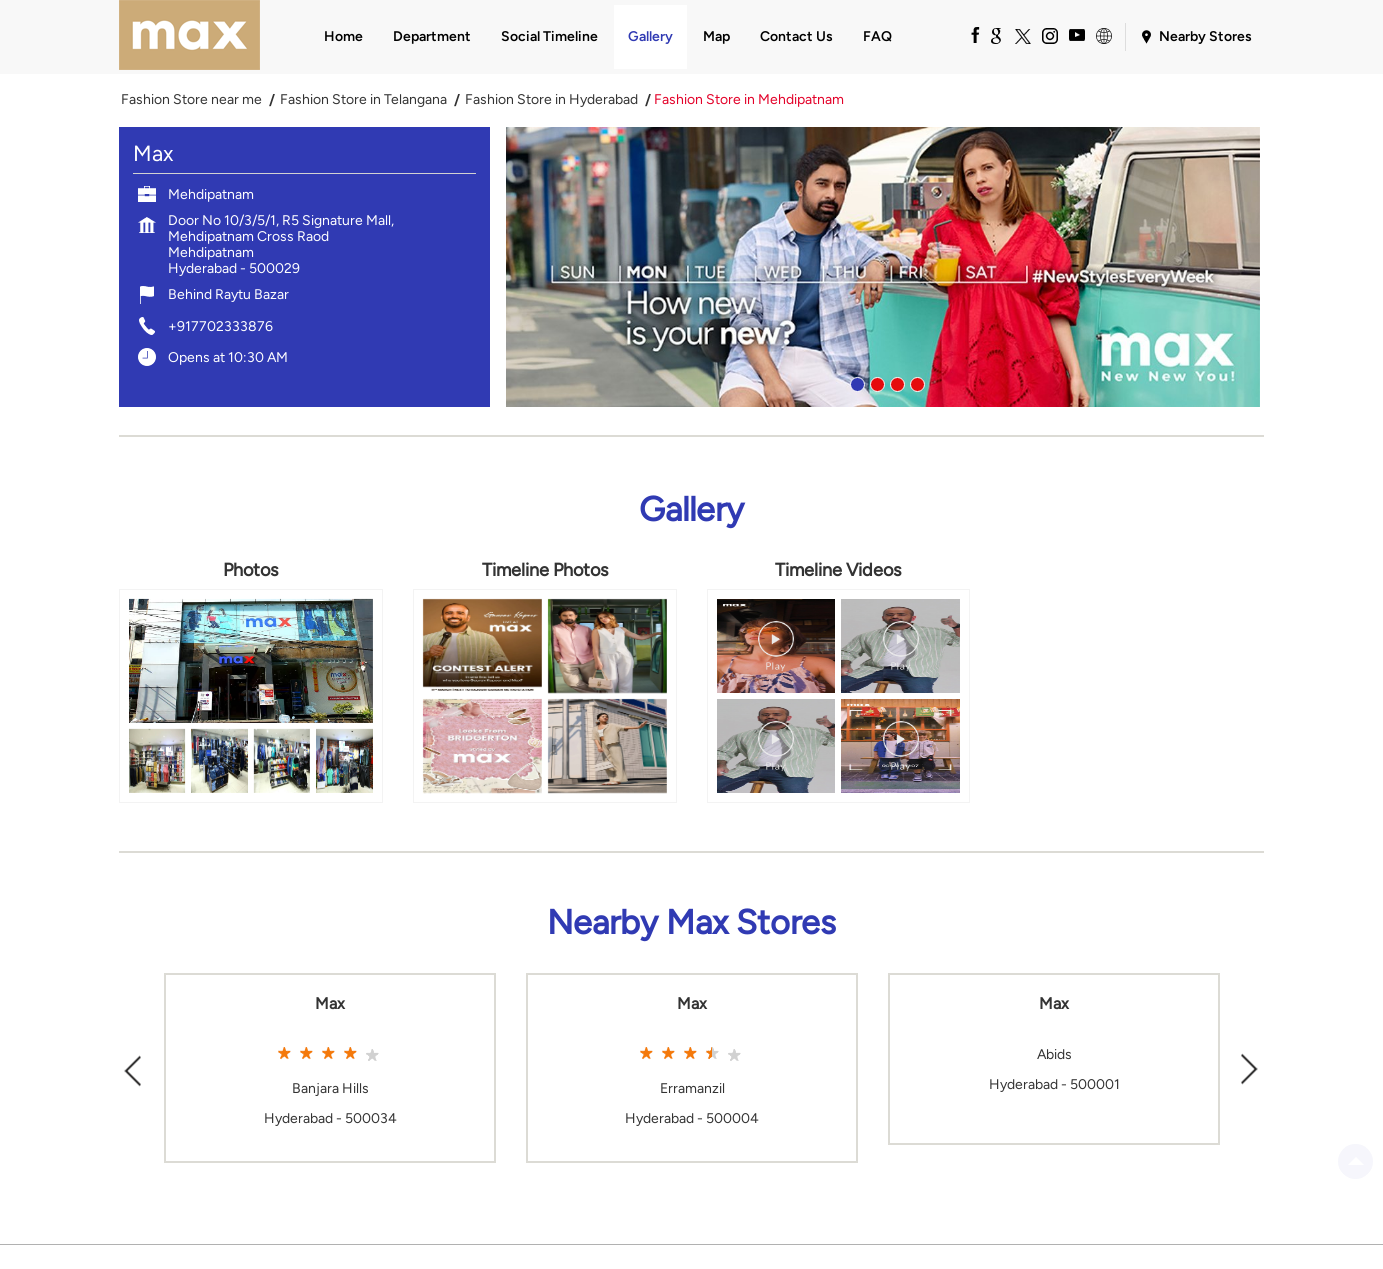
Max (330, 1004)
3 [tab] (895, 382)
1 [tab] (855, 382)
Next (1250, 1067)
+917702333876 (220, 326)
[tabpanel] (885, 267)
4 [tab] (915, 382)
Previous (133, 1067)
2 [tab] (875, 382)
